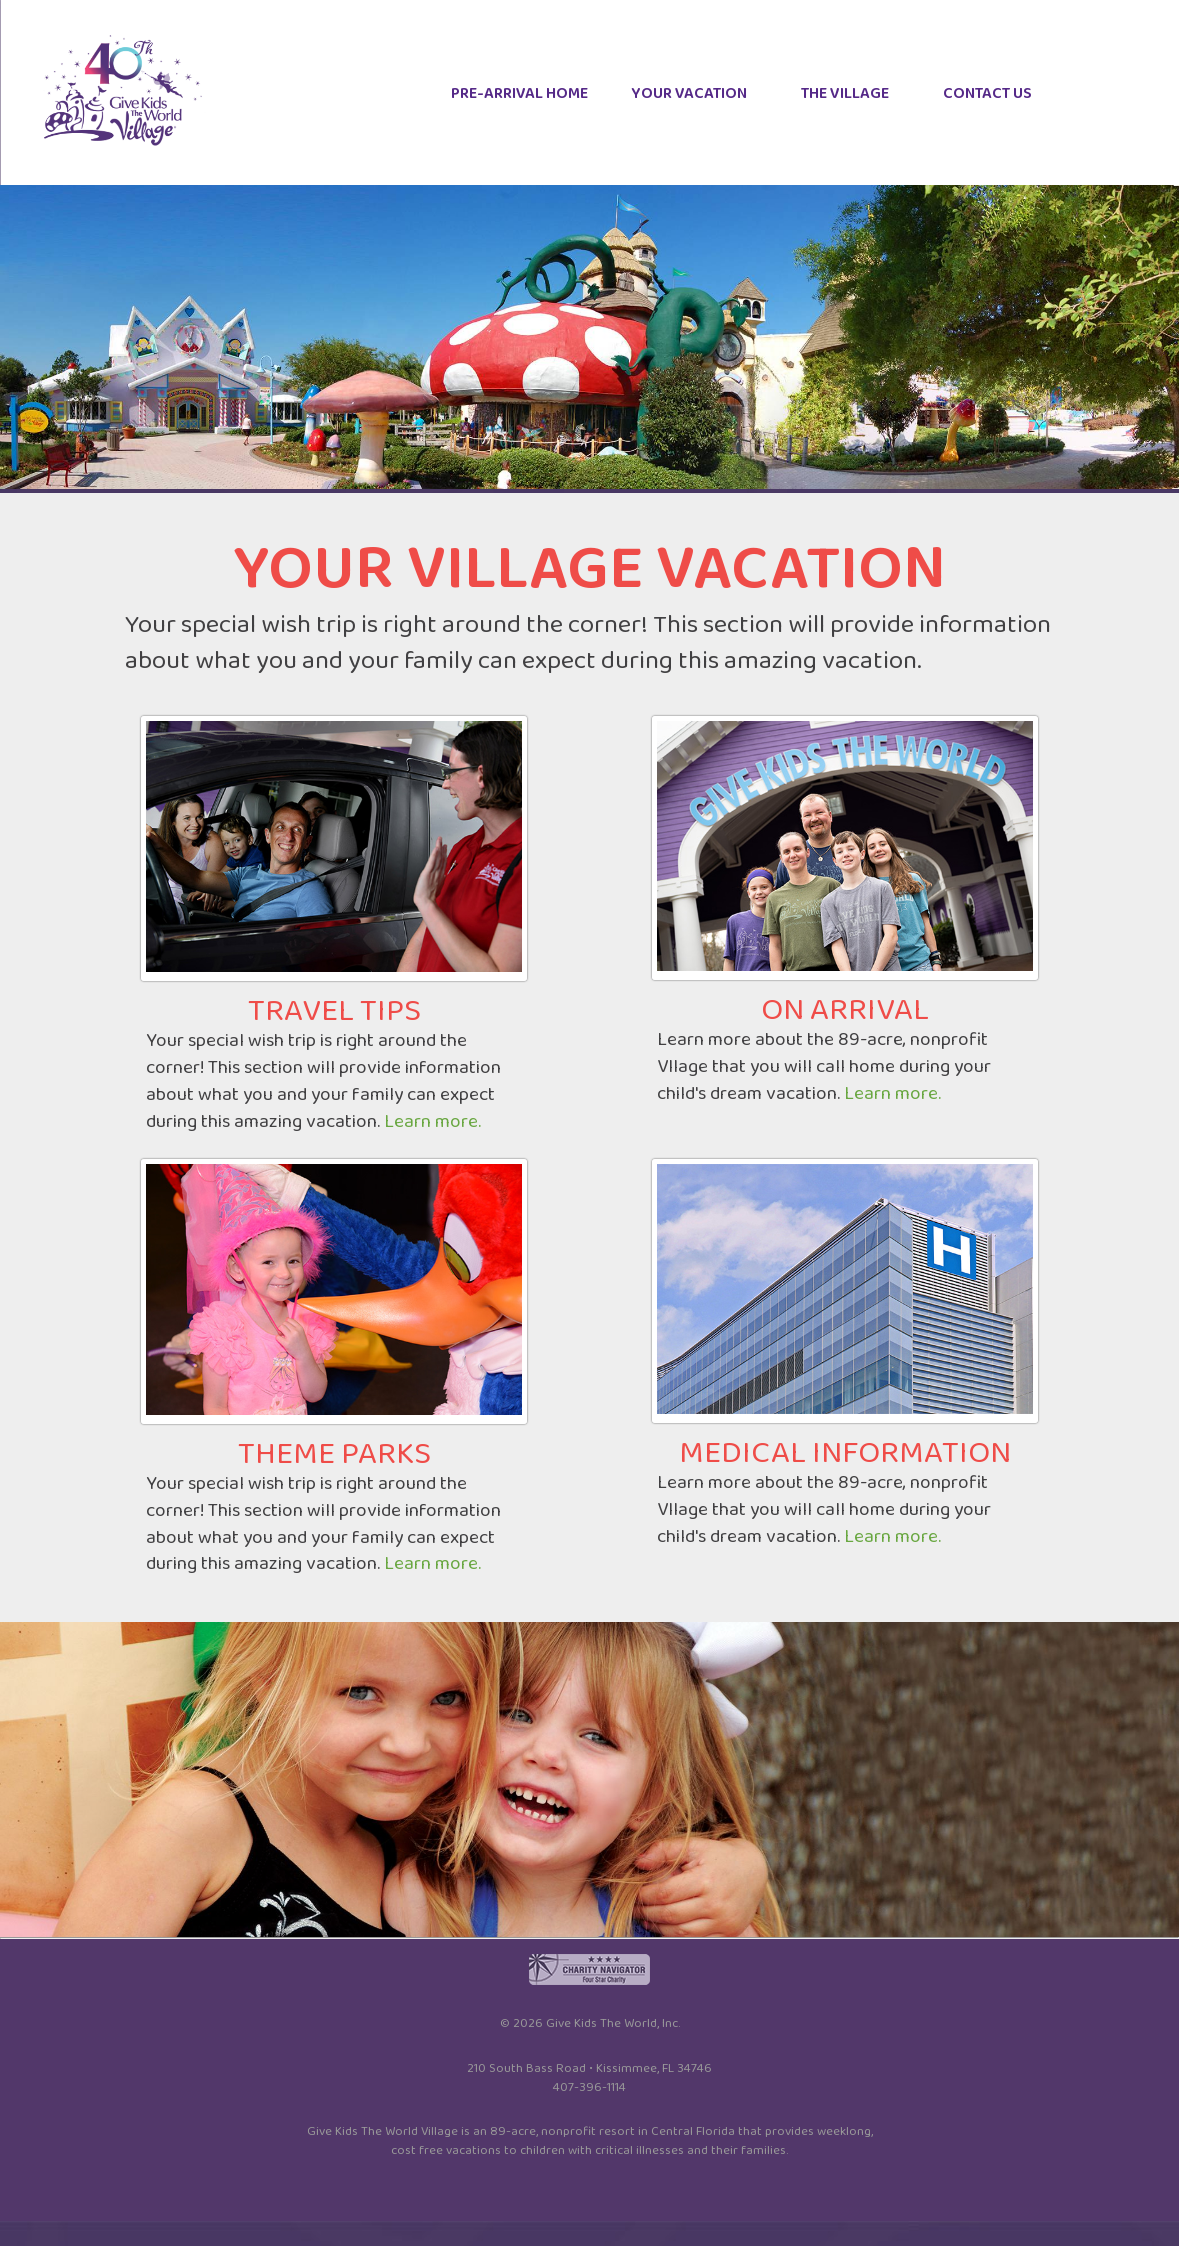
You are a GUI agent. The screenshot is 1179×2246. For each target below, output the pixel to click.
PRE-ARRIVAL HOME (519, 93)
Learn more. (432, 1121)
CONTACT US (987, 93)
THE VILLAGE (845, 93)
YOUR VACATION (689, 93)
